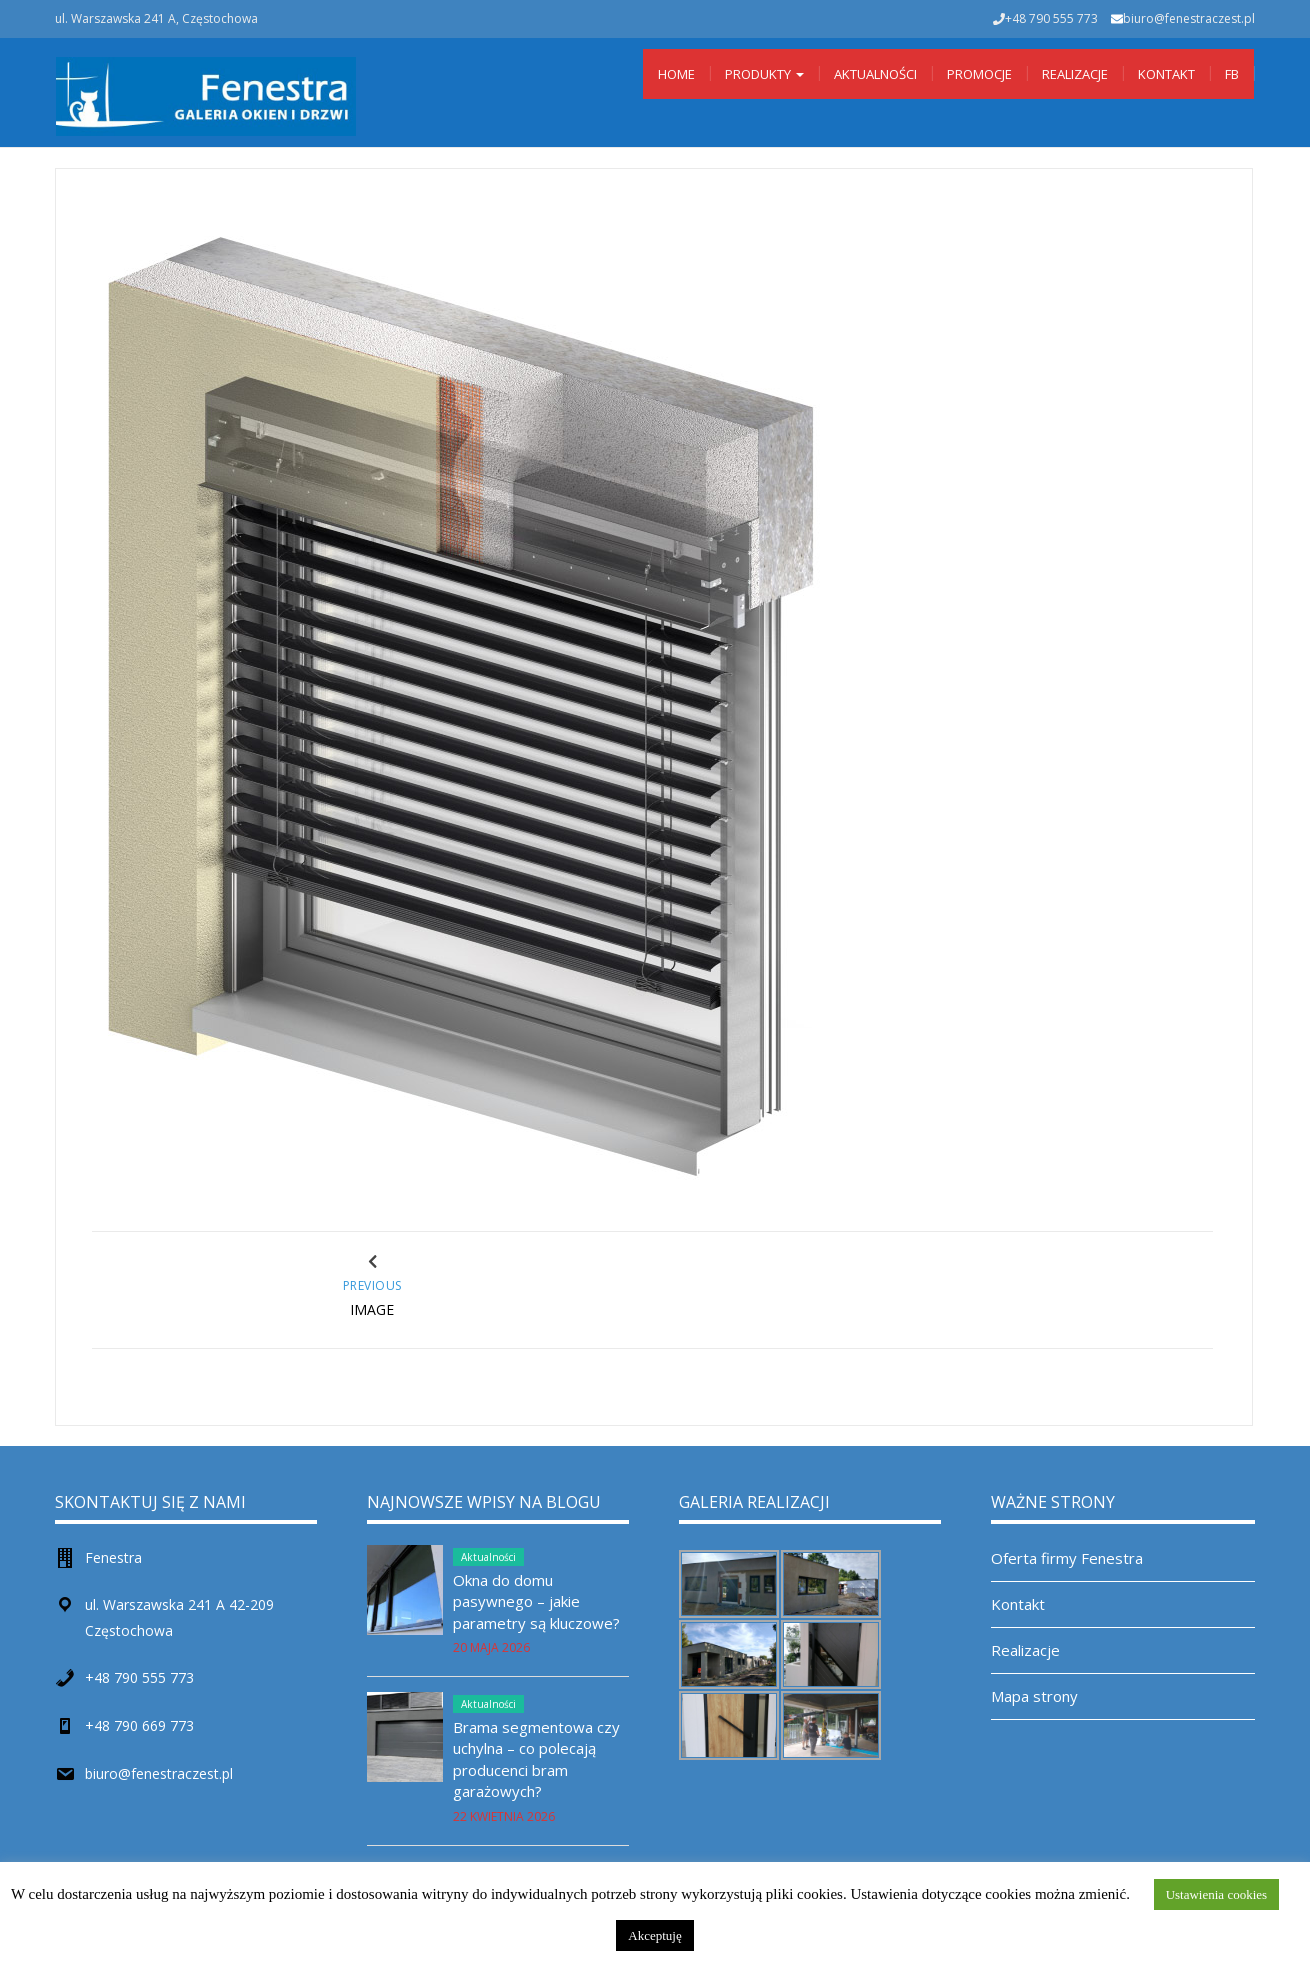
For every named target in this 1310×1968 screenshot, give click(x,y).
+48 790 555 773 (139, 1677)
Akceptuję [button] (654, 1935)
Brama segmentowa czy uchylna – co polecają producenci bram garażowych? (536, 1759)
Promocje (979, 74)
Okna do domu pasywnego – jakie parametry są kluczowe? (536, 1601)
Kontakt (1166, 74)
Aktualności (875, 74)
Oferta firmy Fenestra (1067, 1558)
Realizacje (1075, 74)
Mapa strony (1034, 1696)
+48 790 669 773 (139, 1725)
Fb (1232, 74)
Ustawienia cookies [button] (1216, 1894)
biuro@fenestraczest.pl (1189, 18)
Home (676, 74)
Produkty (764, 74)
